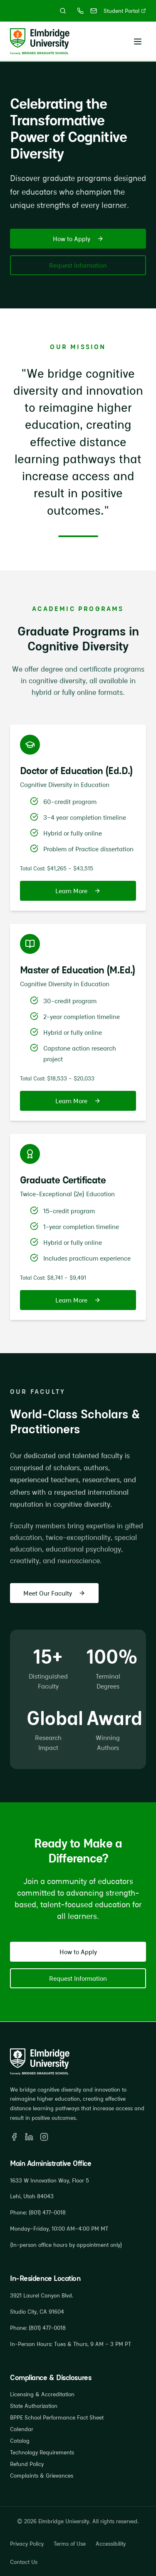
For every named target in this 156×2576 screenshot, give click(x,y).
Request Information (78, 266)
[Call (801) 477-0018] (80, 10)
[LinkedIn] (29, 2137)
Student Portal (125, 11)
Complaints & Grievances (41, 2475)
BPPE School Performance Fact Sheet (57, 2417)
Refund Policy (27, 2464)
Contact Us (23, 2562)
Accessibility (111, 2543)
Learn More (78, 891)
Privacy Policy (27, 2543)
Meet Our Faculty (54, 1593)
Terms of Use (70, 2543)
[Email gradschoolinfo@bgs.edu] (93, 10)
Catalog (20, 2440)
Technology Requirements (42, 2452)
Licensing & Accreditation (42, 2394)
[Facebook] (14, 2137)
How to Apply (78, 239)
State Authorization (33, 2406)
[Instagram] (44, 2137)
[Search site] (62, 10)
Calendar (21, 2429)
